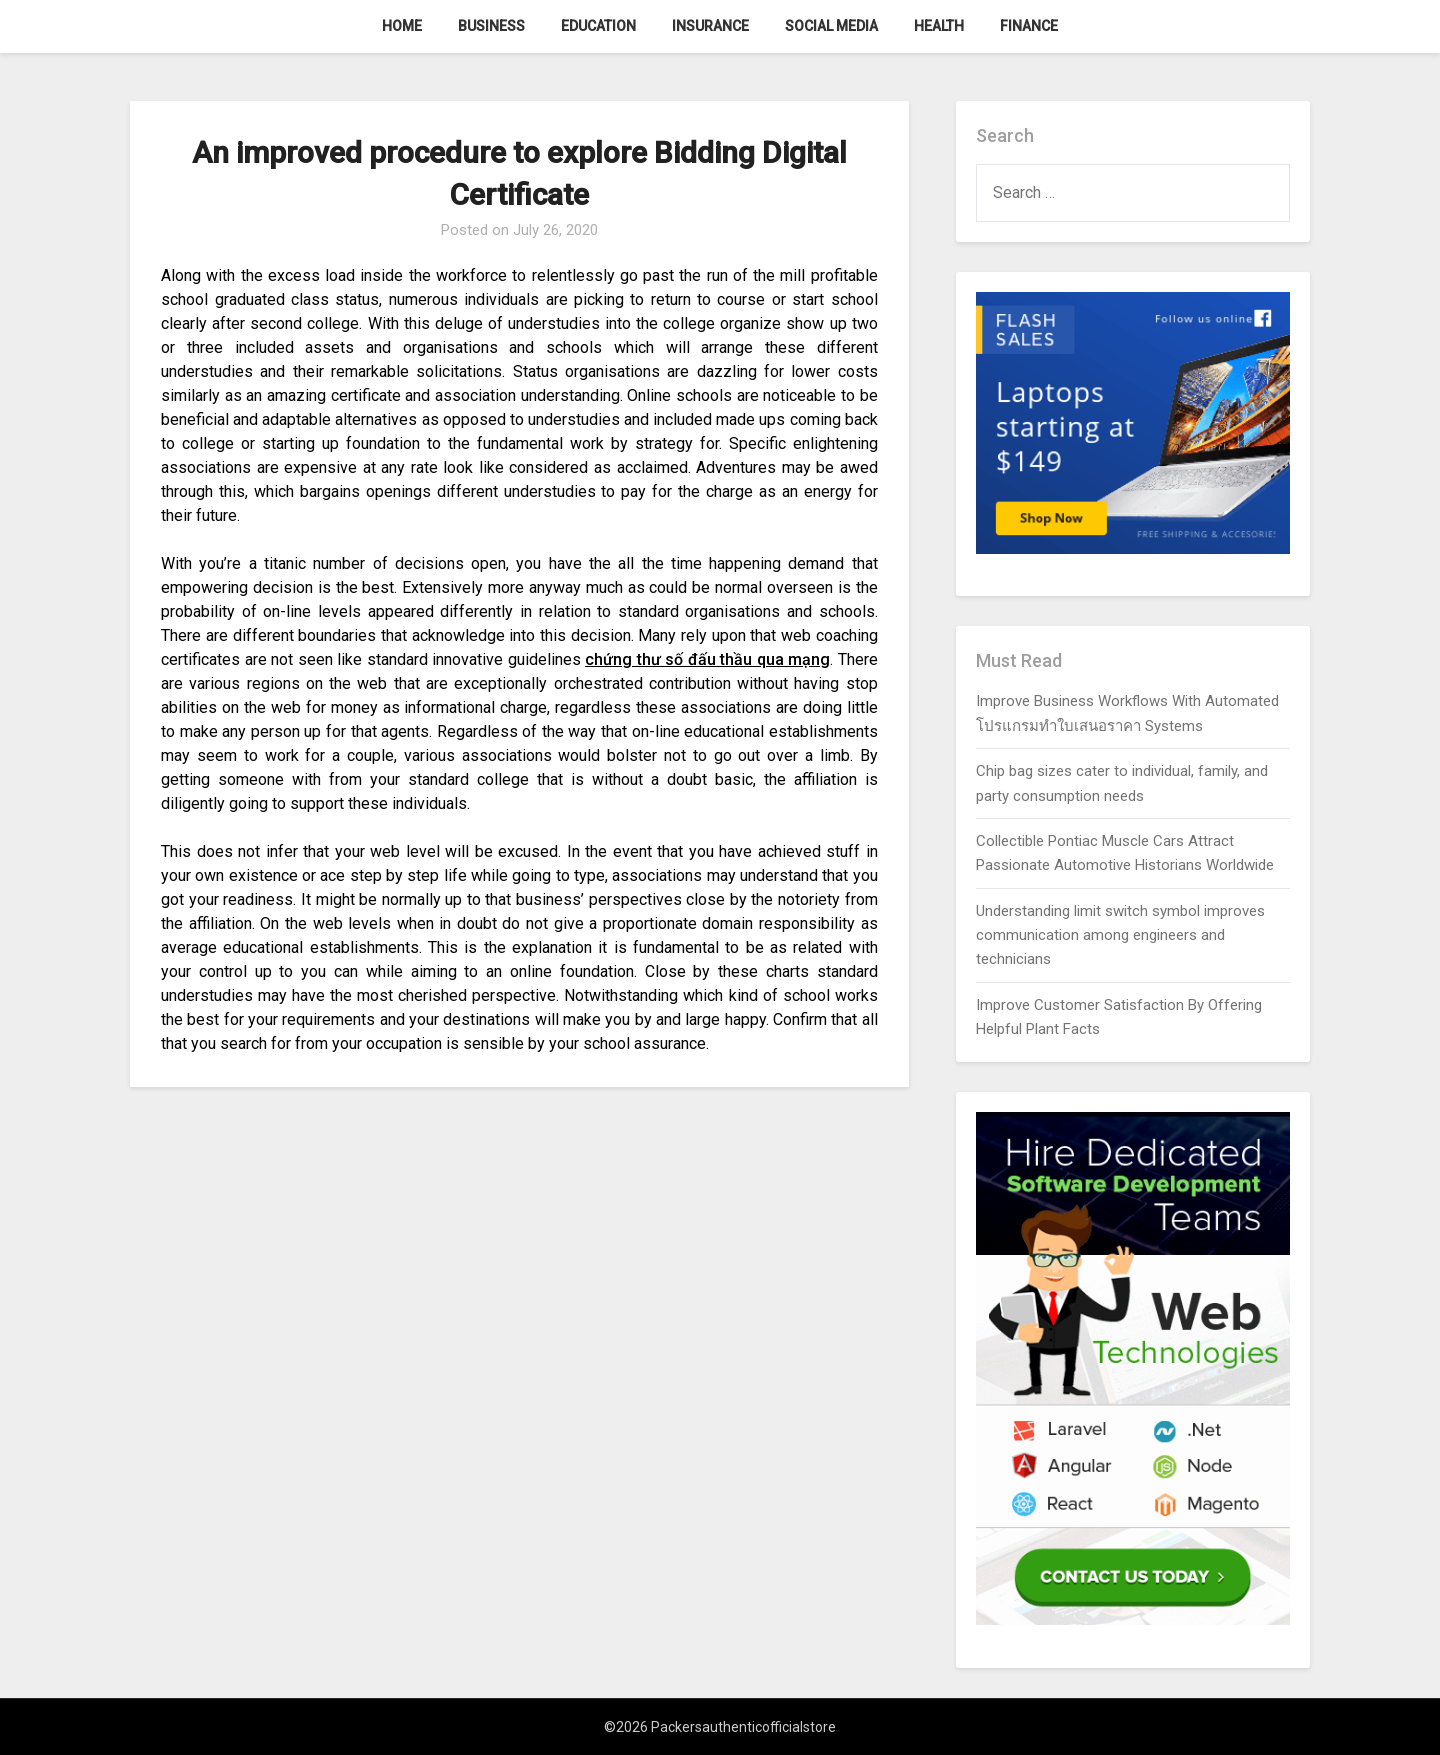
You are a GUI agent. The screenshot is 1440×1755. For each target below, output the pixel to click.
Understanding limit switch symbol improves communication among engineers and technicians (1120, 935)
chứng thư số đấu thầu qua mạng (707, 659)
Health (939, 26)
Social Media (831, 26)
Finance (1029, 26)
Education (598, 26)
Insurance (710, 26)
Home (402, 26)
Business (491, 26)
